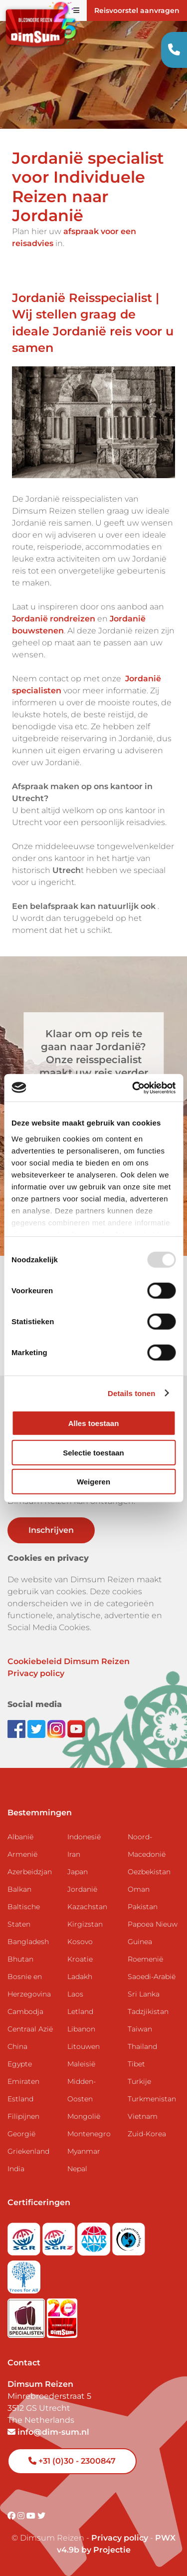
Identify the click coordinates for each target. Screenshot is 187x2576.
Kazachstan (87, 1906)
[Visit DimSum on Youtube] (31, 2516)
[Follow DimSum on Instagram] (57, 1728)
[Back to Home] (40, 26)
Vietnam (143, 2116)
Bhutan (20, 1959)
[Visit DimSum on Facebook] (17, 1728)
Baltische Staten (23, 1915)
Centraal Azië (30, 2028)
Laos (75, 1994)
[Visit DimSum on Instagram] (21, 2516)
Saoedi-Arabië (152, 1976)
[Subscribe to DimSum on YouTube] (76, 1728)
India (15, 2168)
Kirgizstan (85, 1924)
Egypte (19, 2063)
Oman (139, 1889)
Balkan (19, 1889)
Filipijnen (23, 2116)
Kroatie (80, 1959)
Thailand (142, 2046)
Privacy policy (35, 1673)
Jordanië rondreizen (53, 618)
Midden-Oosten (81, 2090)
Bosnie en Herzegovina (29, 1985)
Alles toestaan (93, 1423)
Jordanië (82, 1889)
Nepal (77, 2168)
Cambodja (25, 2011)
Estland (20, 2098)
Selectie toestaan (93, 1452)
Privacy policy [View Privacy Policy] (119, 2538)
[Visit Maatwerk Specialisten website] (27, 2315)
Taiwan (140, 2028)
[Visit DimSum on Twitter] (41, 2516)
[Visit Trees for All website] (23, 2274)
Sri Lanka (144, 1994)
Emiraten (23, 2081)
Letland (80, 2011)
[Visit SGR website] (24, 2236)
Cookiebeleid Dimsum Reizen (68, 1661)
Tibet (136, 2063)
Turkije (139, 2081)
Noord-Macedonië (147, 1845)
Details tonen (131, 1393)
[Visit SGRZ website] (59, 2236)
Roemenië (145, 1959)
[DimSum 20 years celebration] (62, 2315)
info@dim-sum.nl (48, 2432)
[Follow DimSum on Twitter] (37, 1728)
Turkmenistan (152, 2098)
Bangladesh (28, 1941)
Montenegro (89, 2133)
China (17, 2046)
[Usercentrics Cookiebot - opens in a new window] (133, 1087)
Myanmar (83, 2151)
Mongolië (83, 2116)
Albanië (20, 1836)
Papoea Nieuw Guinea (153, 1933)
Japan (77, 1871)
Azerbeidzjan (29, 1871)
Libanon (81, 2028)
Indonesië (84, 1836)
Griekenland (28, 2151)
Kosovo (80, 1941)
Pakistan (143, 1906)
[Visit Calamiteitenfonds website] (128, 2236)
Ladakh (79, 1976)
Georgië (21, 2133)
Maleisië (81, 2063)
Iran (73, 1854)
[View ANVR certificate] (94, 2236)
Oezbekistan (149, 1871)
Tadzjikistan (148, 2011)
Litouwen (83, 2046)
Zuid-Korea (147, 2133)
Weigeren (93, 1481)
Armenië (22, 1854)
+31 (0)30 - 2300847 (72, 2461)
